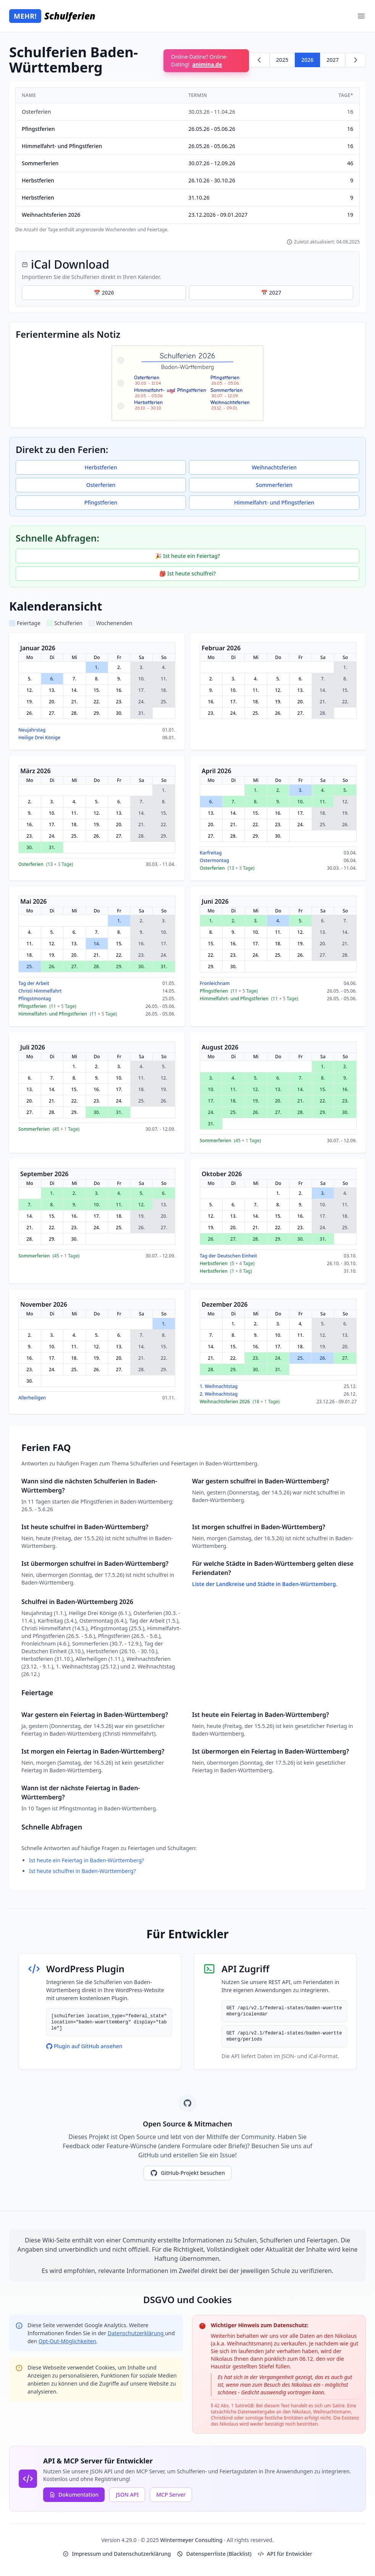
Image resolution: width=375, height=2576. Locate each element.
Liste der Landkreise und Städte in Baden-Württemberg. (264, 1584)
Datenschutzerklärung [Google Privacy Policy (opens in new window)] (136, 2333)
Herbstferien (101, 467)
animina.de (207, 64)
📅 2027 (271, 292)
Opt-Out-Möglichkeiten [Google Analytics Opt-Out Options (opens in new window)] (67, 2341)
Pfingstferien (100, 502)
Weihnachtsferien (274, 467)
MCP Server (171, 2494)
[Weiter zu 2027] (355, 60)
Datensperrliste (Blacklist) (214, 2553)
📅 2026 (104, 292)
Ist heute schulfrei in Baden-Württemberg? (82, 1871)
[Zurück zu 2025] (259, 60)
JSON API (127, 2494)
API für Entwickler (285, 2553)
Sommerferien (274, 484)
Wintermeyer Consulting (192, 2540)
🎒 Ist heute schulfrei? (187, 573)
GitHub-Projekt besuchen (187, 2173)
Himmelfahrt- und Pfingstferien (274, 502)
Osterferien (101, 484)
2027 (333, 59)
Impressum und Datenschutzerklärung (117, 2553)
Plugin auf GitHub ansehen (84, 2046)
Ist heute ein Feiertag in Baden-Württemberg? (86, 1860)
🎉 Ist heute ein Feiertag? (187, 555)
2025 (282, 59)
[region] (187, 160)
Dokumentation (74, 2494)
